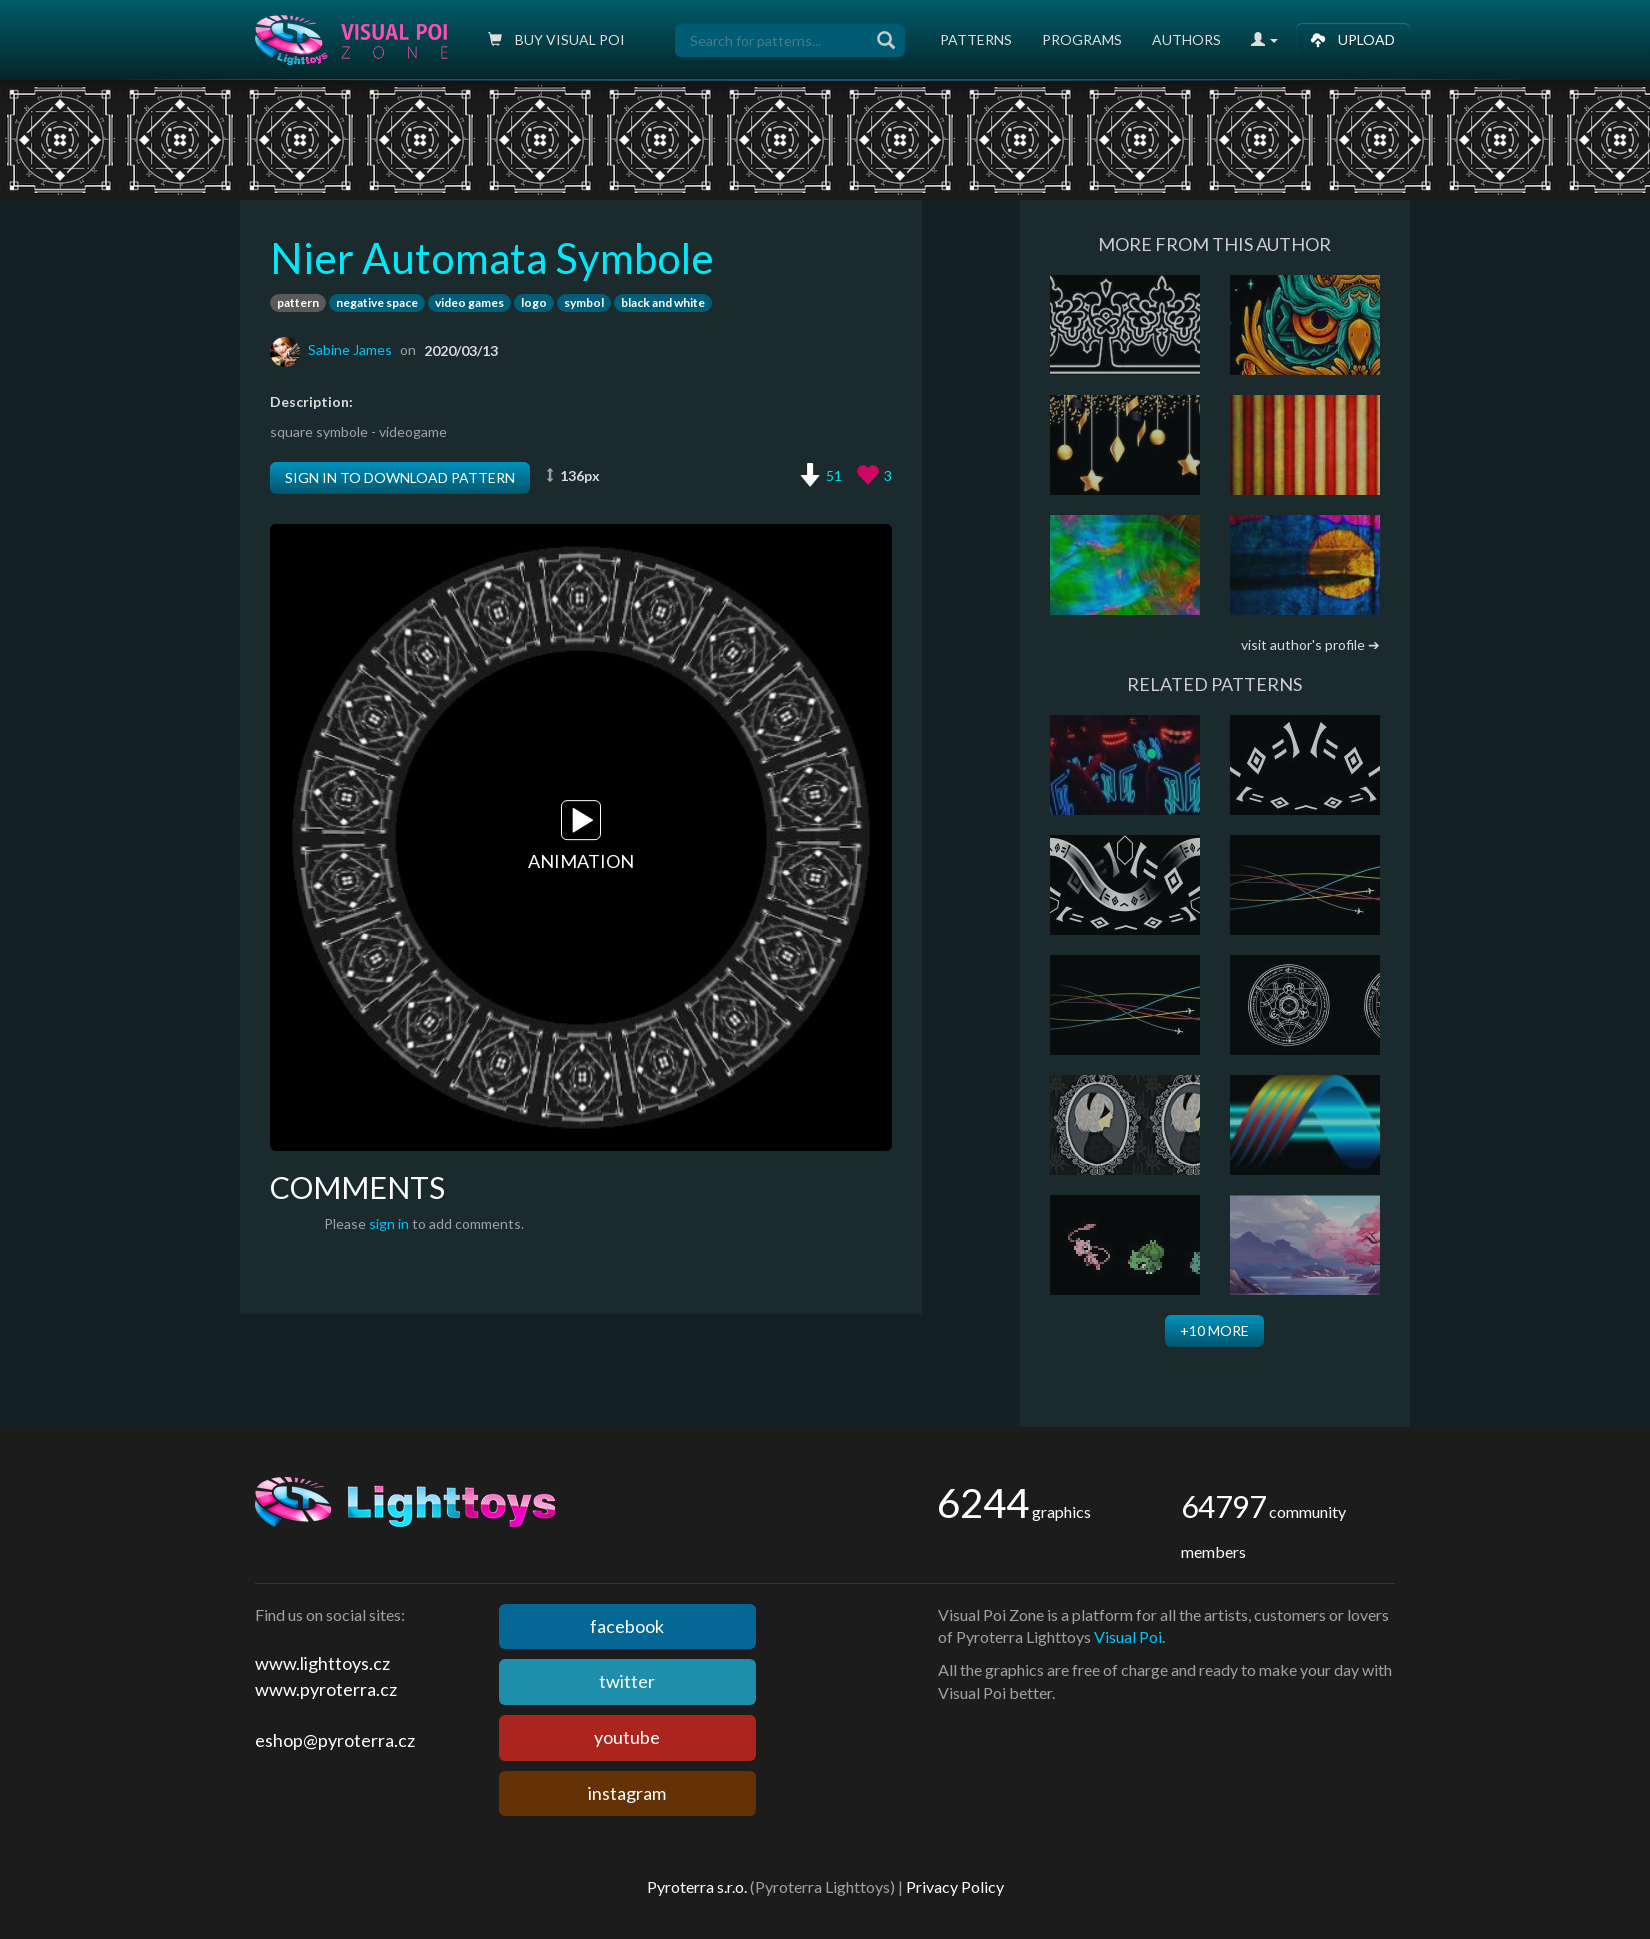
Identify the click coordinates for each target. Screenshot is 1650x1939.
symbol (584, 302)
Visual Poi (1128, 1636)
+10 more (1214, 1330)
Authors (1186, 39)
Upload (1353, 39)
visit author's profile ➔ (1310, 644)
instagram (627, 1793)
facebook (627, 1626)
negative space (377, 302)
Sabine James (350, 349)
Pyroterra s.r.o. (697, 1886)
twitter (627, 1681)
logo (534, 302)
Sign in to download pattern (400, 477)
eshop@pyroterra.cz (335, 1740)
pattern (298, 302)
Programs (1082, 39)
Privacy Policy (955, 1886)
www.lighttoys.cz (322, 1663)
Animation (581, 836)
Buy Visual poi (556, 39)
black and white (663, 302)
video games (469, 302)
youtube (627, 1737)
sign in (389, 1223)
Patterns (976, 39)
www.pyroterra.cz (326, 1689)
